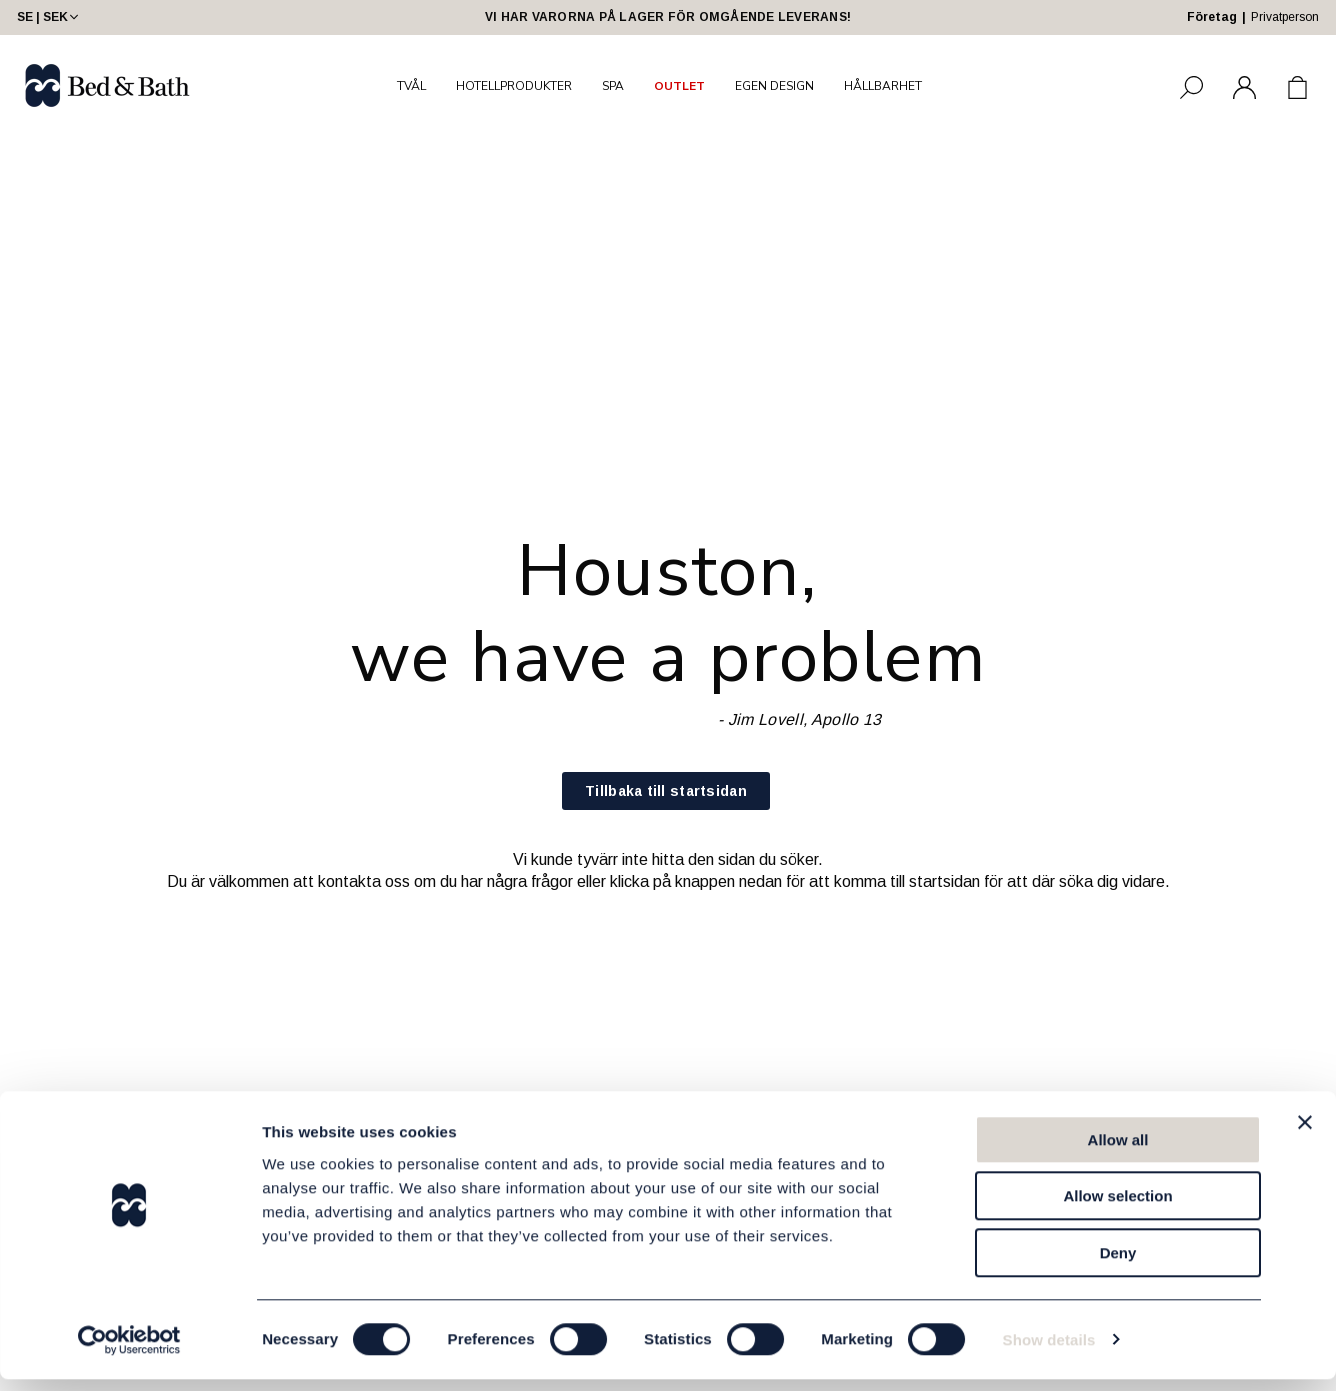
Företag (1212, 17)
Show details (1049, 1351)
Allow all (1118, 1151)
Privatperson (1285, 17)
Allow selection (1117, 1208)
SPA (613, 86)
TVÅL (411, 86)
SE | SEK (49, 17)
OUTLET (679, 86)
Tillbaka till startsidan (666, 791)
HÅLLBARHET (883, 86)
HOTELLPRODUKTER (514, 86)
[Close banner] (1305, 1134)
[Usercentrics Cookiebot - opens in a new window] (129, 1352)
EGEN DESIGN (774, 86)
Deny (1118, 1264)
